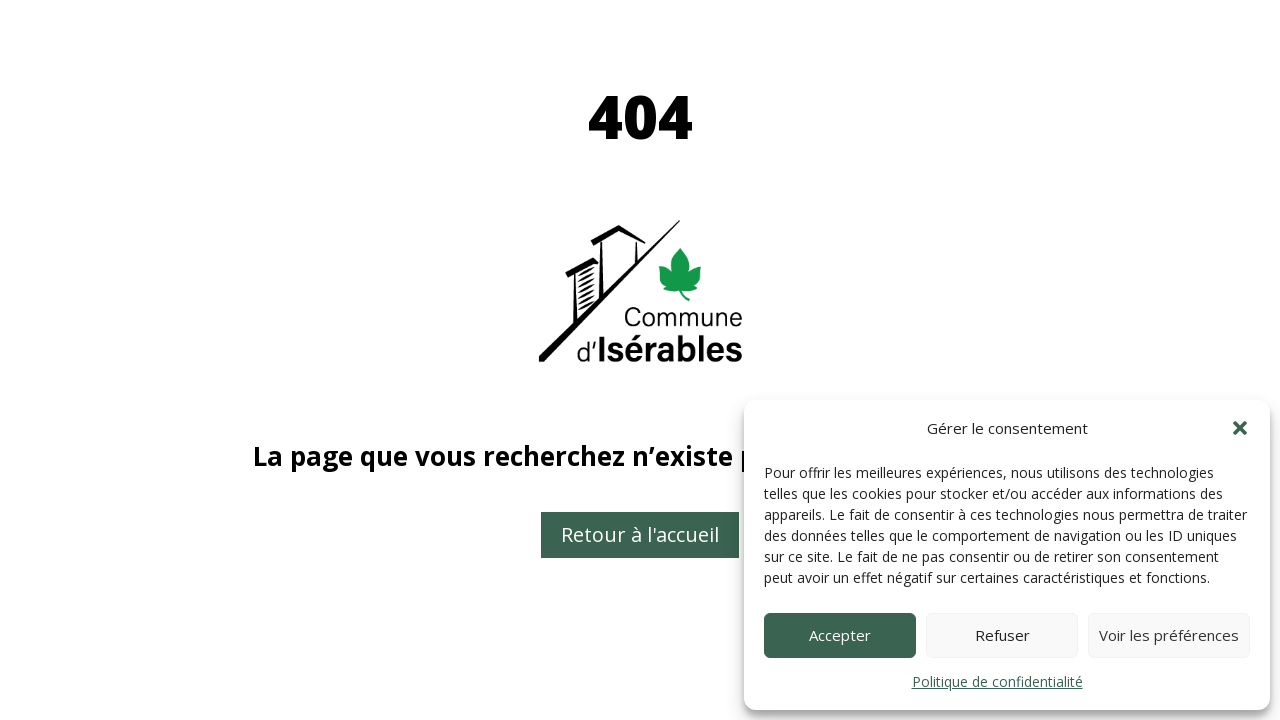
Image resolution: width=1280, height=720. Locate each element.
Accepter (840, 635)
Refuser (1002, 635)
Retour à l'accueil (640, 534)
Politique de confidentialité (997, 681)
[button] (1240, 428)
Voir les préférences (1169, 635)
